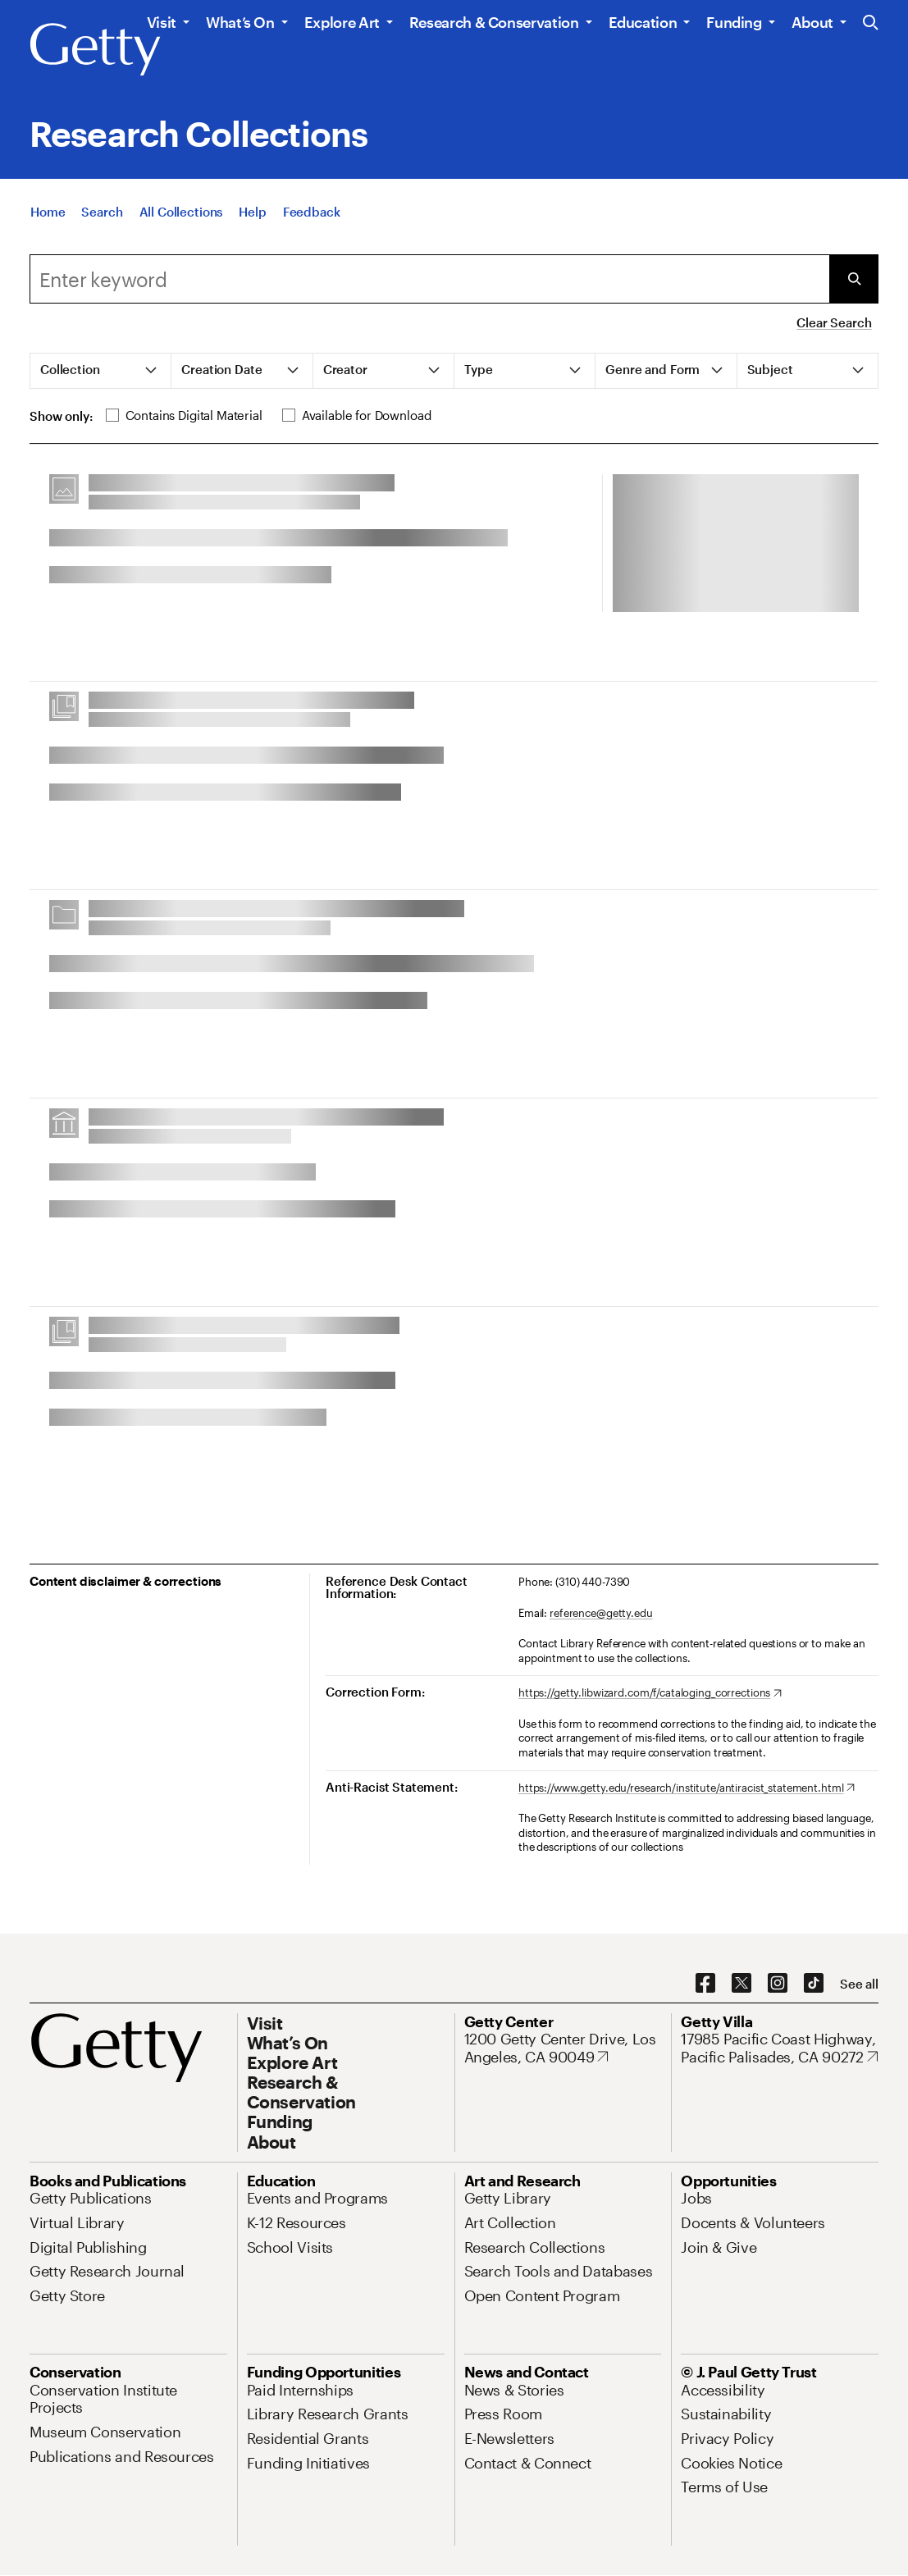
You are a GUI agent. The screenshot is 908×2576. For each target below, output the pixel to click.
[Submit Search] (853, 279)
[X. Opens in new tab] (741, 1983)
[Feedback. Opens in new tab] (311, 218)
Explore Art (342, 22)
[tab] (100, 371)
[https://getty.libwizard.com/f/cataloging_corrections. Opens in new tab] (650, 1693)
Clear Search (833, 322)
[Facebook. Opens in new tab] (705, 1983)
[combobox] (429, 279)
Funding (733, 22)
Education (643, 22)
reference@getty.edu (601, 1612)
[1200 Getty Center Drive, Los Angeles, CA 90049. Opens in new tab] (563, 2048)
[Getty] (95, 50)
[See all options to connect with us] (859, 1984)
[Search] (101, 218)
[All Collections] (181, 218)
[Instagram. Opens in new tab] (777, 1983)
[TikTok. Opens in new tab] (814, 1983)
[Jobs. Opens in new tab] (696, 2198)
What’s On (240, 22)
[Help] (252, 218)
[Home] (47, 218)
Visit (161, 22)
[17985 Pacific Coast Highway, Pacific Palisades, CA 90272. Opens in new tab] (779, 2048)
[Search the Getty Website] (870, 23)
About (812, 22)
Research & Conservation (494, 22)
